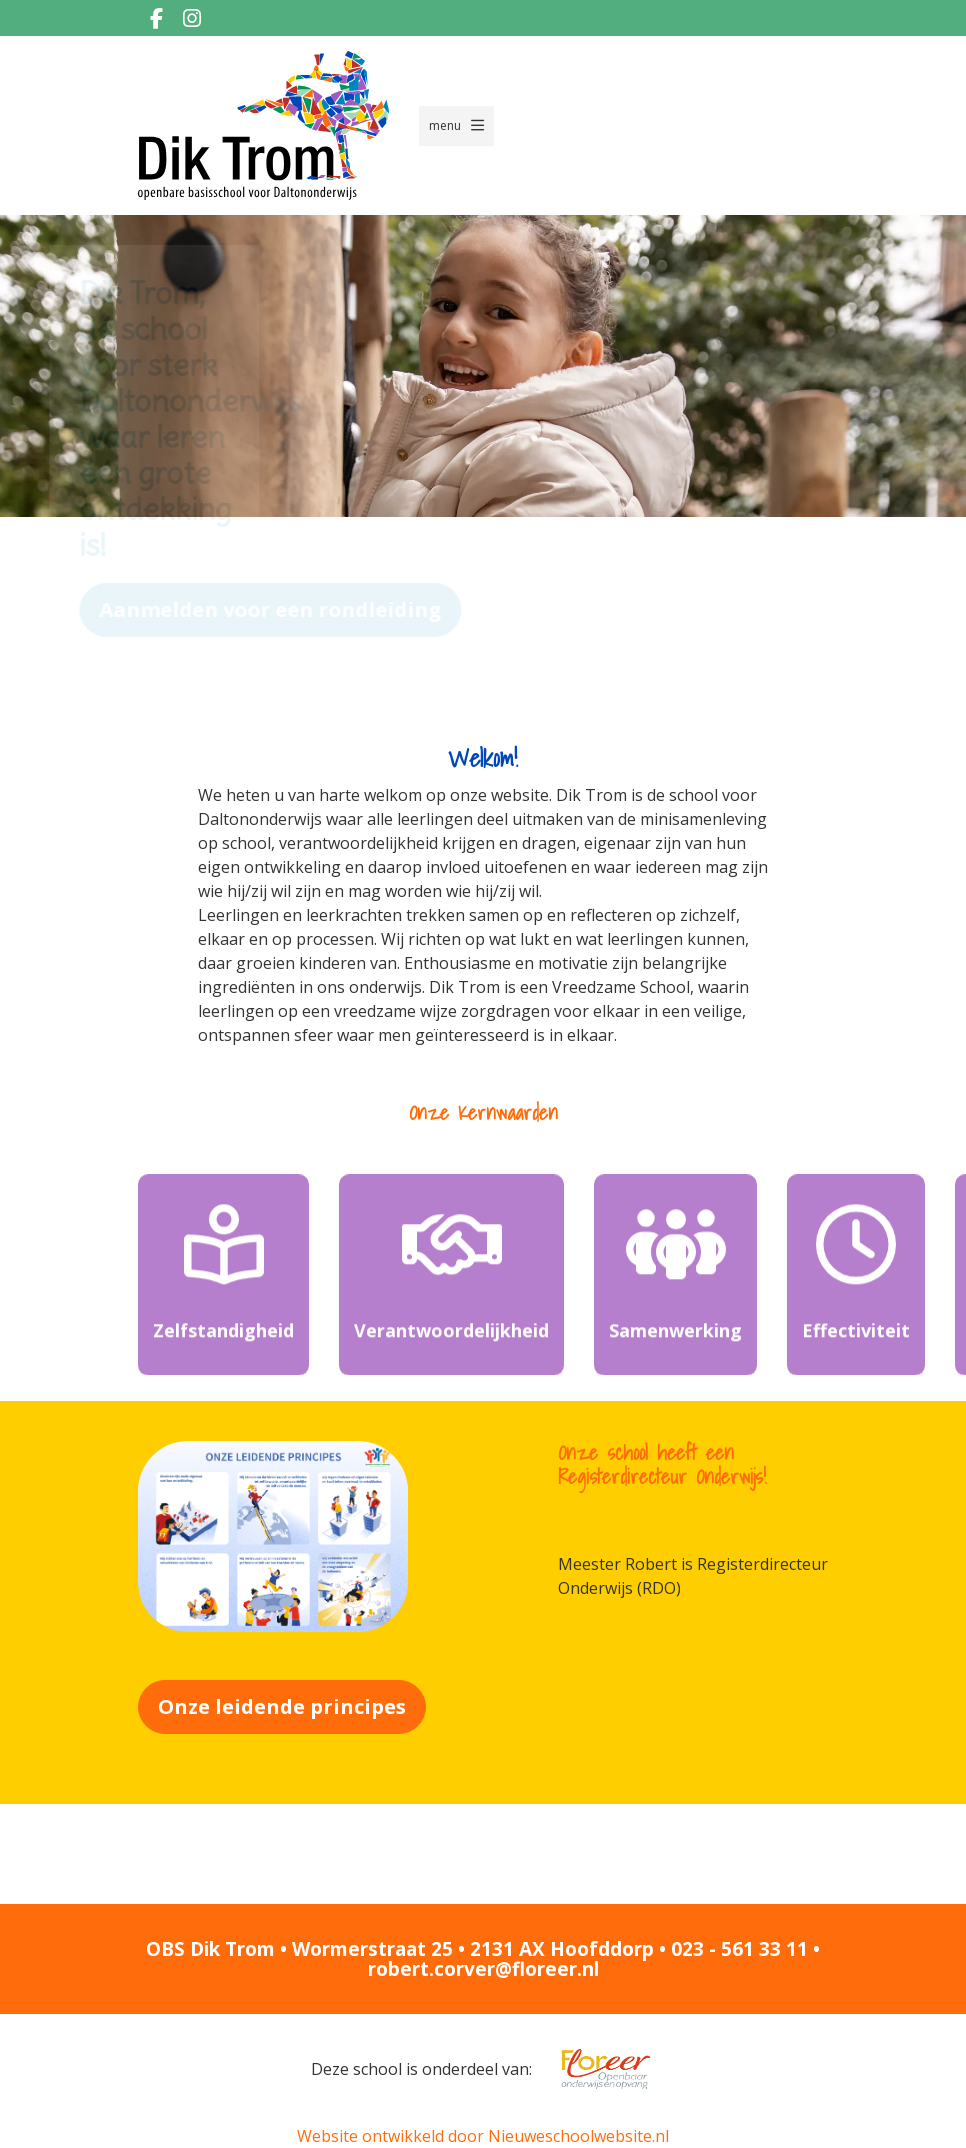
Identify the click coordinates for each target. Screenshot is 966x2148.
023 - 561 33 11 (739, 1949)
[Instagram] (192, 18)
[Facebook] (156, 18)
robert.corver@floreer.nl (483, 1969)
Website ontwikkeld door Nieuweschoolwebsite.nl (483, 2136)
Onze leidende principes (282, 1706)
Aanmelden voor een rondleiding (362, 609)
